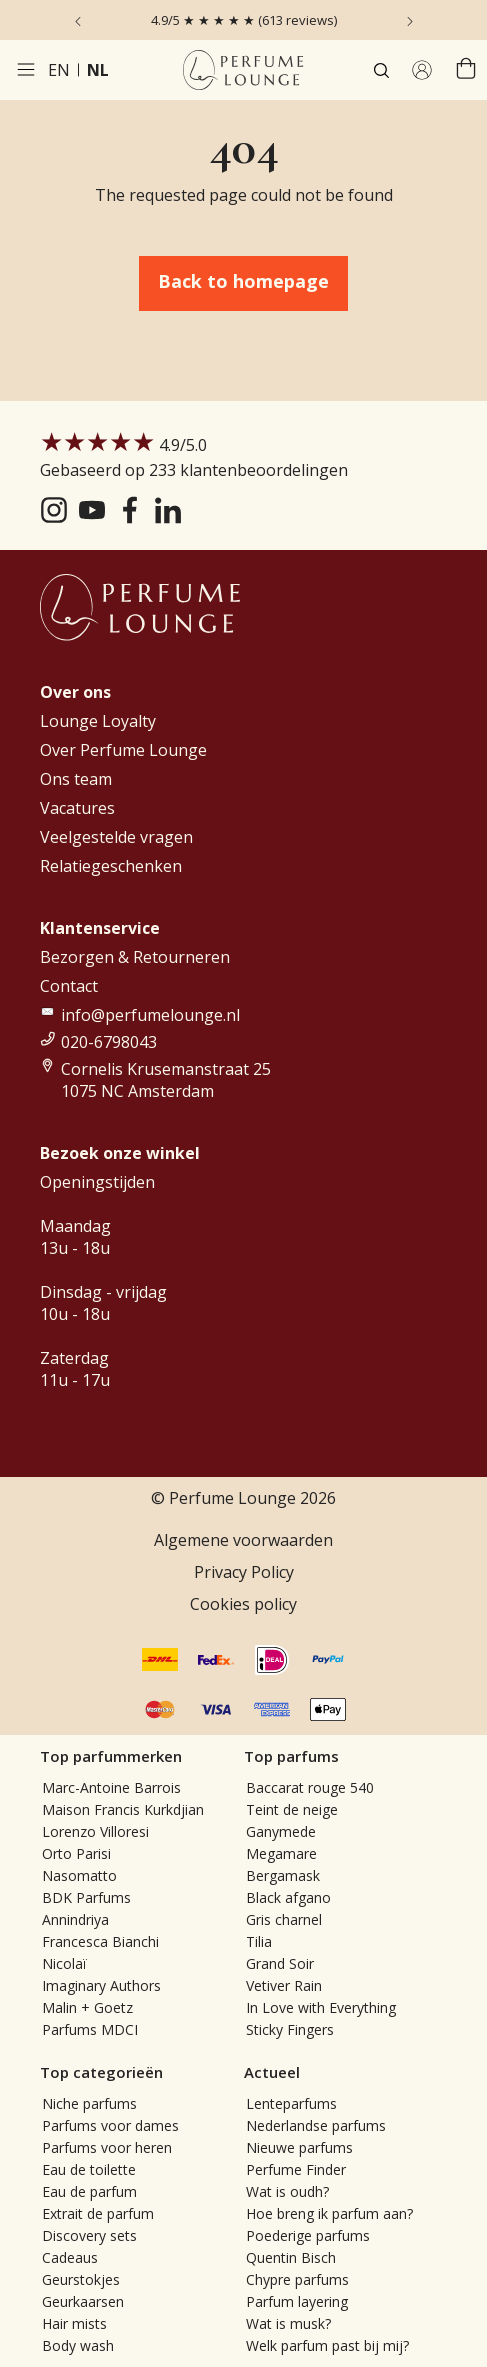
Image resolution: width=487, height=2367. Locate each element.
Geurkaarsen (83, 2301)
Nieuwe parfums (299, 2147)
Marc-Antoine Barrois (111, 1787)
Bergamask (283, 1875)
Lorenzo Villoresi (95, 1831)
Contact (69, 986)
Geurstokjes (81, 2279)
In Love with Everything (321, 2007)
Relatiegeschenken (111, 866)
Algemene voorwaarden (243, 1540)
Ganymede (281, 1831)
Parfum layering (297, 2301)
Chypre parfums (297, 2279)
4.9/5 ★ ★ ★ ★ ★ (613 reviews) (244, 20)
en (59, 70)
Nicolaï (64, 1963)
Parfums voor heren (107, 2147)
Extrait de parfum (98, 2213)
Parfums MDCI (90, 2029)
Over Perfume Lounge (123, 750)
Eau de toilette (89, 2169)
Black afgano (288, 1897)
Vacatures (77, 808)
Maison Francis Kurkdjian (123, 1809)
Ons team (76, 779)
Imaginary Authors (101, 1985)
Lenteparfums (291, 2103)
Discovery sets (89, 2235)
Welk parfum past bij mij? (327, 2345)
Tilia (259, 1941)
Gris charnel (284, 1919)
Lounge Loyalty (98, 721)
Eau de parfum (89, 2191)
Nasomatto (79, 1875)
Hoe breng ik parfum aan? (329, 2213)
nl (98, 70)
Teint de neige (292, 1809)
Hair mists (74, 2323)
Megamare (281, 1853)
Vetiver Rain (284, 1985)
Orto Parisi (76, 1853)
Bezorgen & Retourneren (135, 957)
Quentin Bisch (291, 2257)
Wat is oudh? (287, 2191)
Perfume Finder (296, 2169)
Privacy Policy (244, 1572)
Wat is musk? (288, 2323)
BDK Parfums (86, 1897)
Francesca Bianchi (100, 1941)
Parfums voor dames (110, 2125)
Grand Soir (280, 1963)
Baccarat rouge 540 (310, 1787)
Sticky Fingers (290, 2029)
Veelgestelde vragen (116, 837)
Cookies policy (243, 1604)
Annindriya (75, 1919)
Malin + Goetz (87, 2007)
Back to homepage (243, 281)
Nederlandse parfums (316, 2125)
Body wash (78, 2345)
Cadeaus (70, 2257)
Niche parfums (89, 2103)
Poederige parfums (308, 2235)
